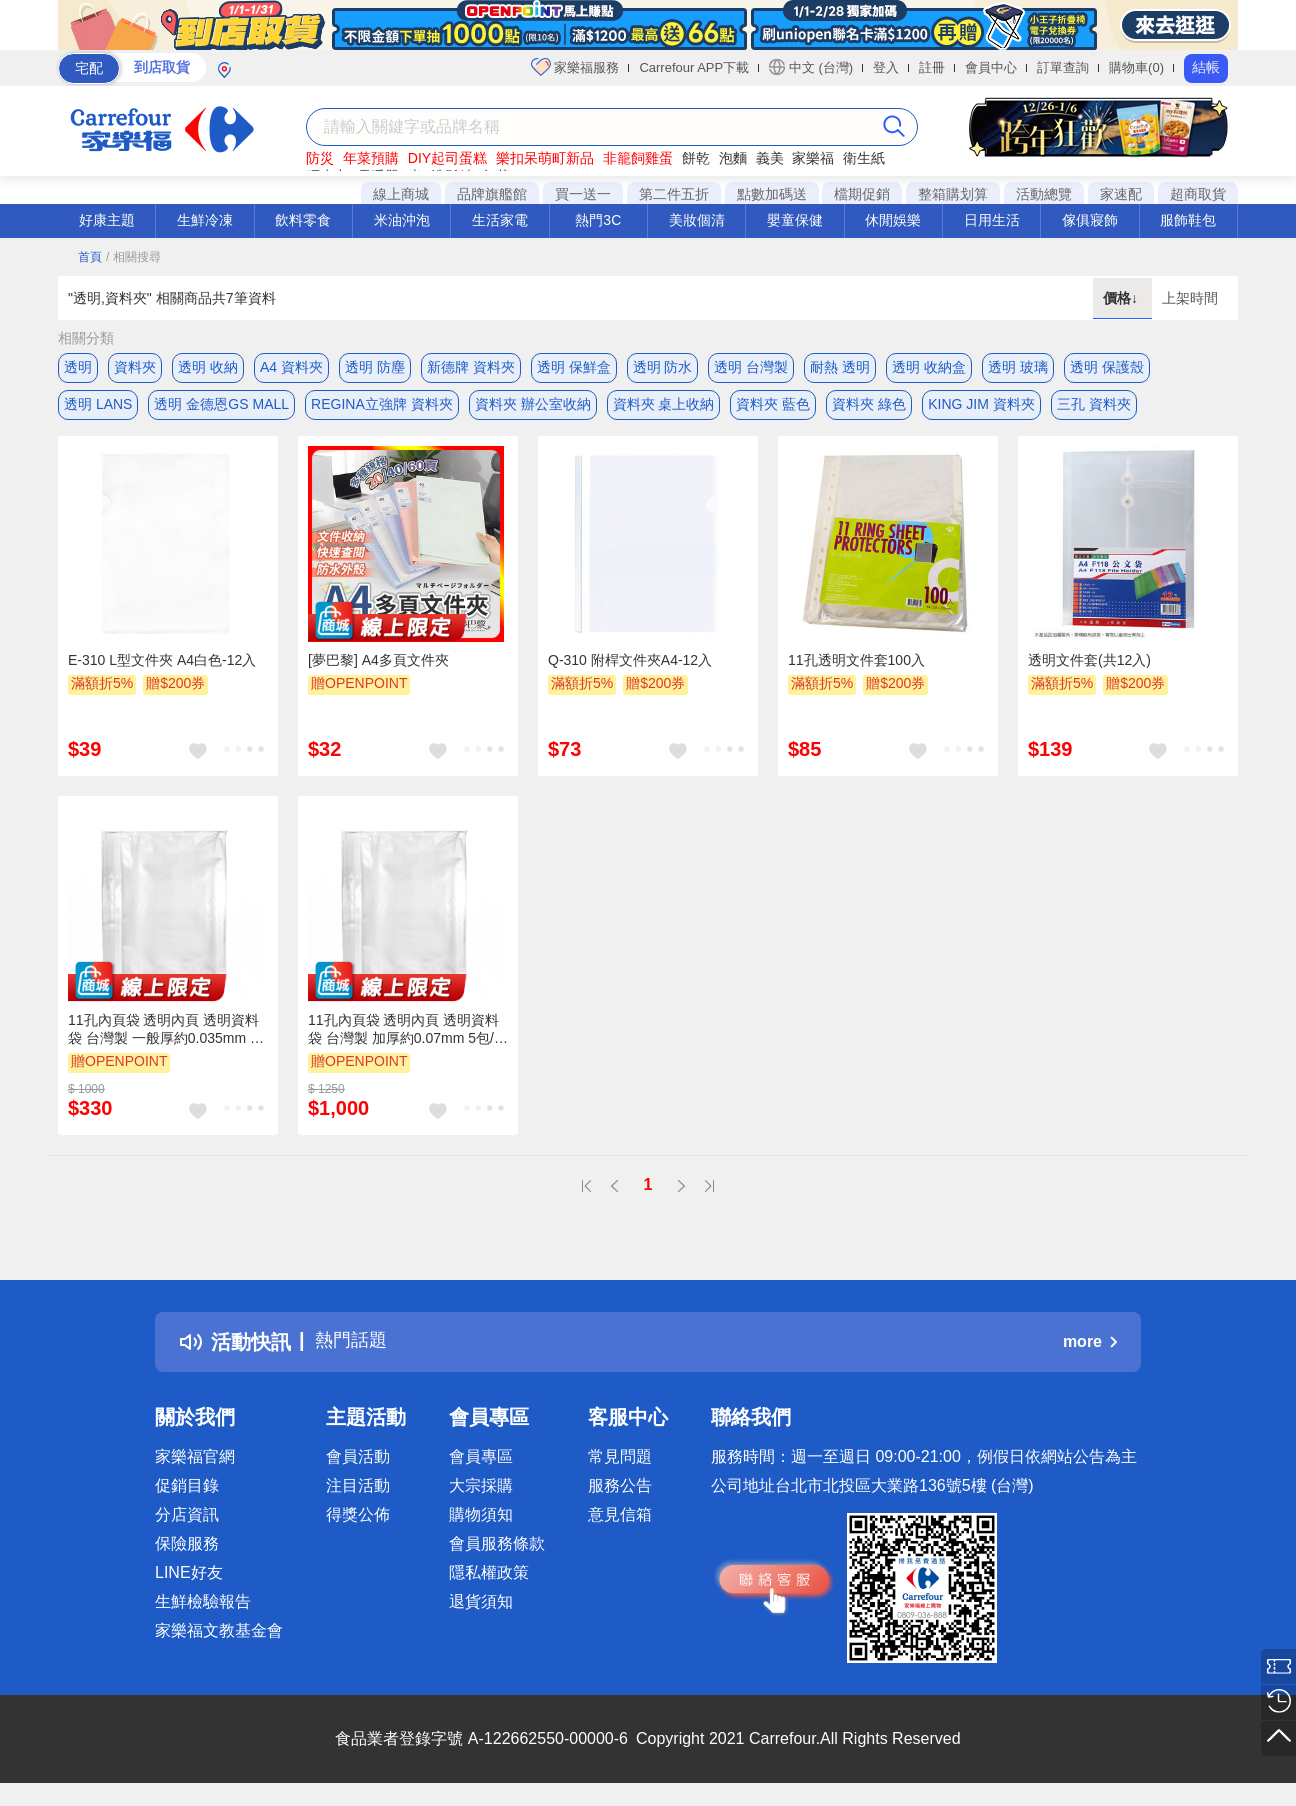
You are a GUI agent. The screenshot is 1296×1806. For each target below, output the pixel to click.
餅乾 (696, 158)
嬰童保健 (795, 220)
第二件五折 (674, 194)
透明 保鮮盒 (574, 367)
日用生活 (992, 220)
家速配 (1121, 194)
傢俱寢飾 (1090, 220)
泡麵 (733, 158)
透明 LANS (98, 407)
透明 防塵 (375, 367)
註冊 (932, 67)
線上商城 (401, 194)
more (1090, 1348)
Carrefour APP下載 (694, 67)
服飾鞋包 (1188, 220)
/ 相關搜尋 (133, 257)
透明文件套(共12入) (1089, 667)
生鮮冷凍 (205, 220)
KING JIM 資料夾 (981, 407)
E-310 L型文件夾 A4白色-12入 (162, 667)
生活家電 (500, 220)
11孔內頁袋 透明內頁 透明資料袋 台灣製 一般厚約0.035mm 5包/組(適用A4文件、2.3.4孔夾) (163, 1037)
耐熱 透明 (840, 367)
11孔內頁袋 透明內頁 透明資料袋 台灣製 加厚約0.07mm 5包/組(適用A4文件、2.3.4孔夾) (408, 1037)
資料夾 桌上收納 (664, 407)
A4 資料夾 (291, 367)
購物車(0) (1136, 67)
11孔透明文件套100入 (856, 667)
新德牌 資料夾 (471, 367)
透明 (78, 367)
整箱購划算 (953, 194)
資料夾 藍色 (773, 407)
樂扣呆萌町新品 (545, 158)
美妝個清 (697, 220)
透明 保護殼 (1107, 367)
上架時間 (1190, 298)
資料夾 (135, 367)
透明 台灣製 (751, 367)
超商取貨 (1198, 194)
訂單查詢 (1063, 67)
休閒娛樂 (893, 220)
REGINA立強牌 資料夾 (382, 407)
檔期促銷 (862, 194)
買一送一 (583, 194)
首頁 (90, 257)
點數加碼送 (772, 194)
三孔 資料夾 (1094, 407)
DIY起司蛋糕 (447, 158)
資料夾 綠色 (869, 407)
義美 (770, 158)
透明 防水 (663, 367)
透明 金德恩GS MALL (221, 407)
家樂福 (813, 158)
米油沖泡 (402, 220)
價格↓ (1122, 298)
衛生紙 (864, 158)
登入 (886, 67)
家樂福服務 (575, 67)
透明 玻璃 (1018, 367)
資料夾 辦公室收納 (533, 407)
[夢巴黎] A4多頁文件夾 (378, 667)
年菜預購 (371, 158)
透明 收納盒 (929, 367)
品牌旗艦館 (492, 194)
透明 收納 (208, 367)
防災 (320, 158)
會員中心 (991, 67)
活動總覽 (1044, 194)
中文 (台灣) (811, 67)
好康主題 (107, 220)
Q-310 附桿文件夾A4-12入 (630, 667)
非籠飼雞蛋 (638, 158)
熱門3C (598, 220)
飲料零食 (303, 220)
